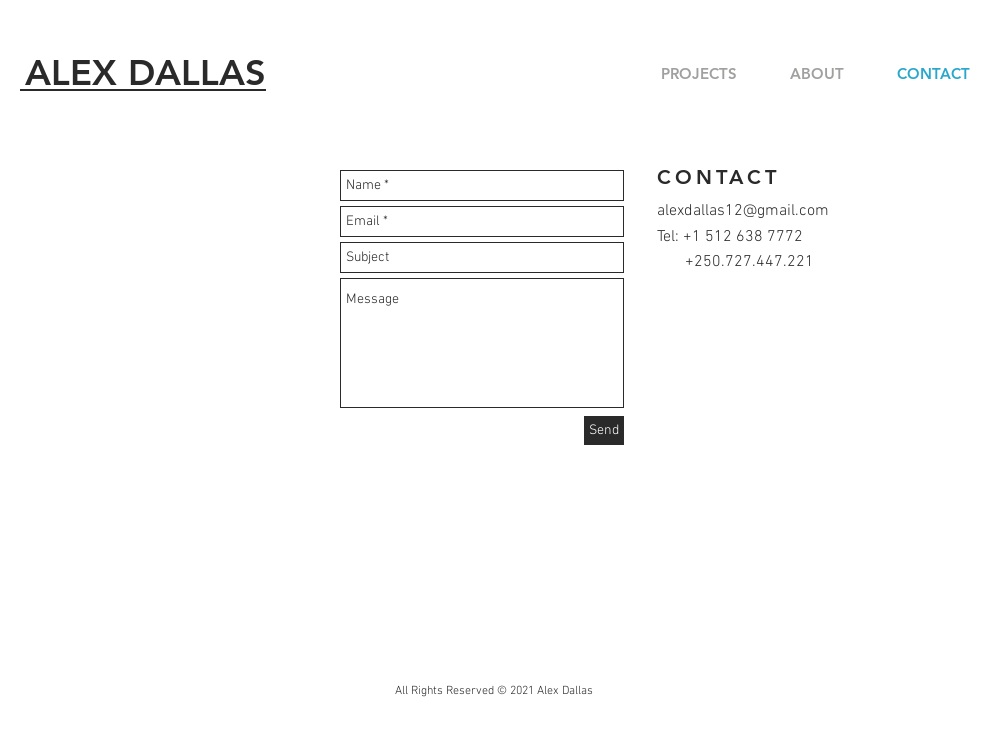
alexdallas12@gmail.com (743, 211)
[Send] (604, 430)
